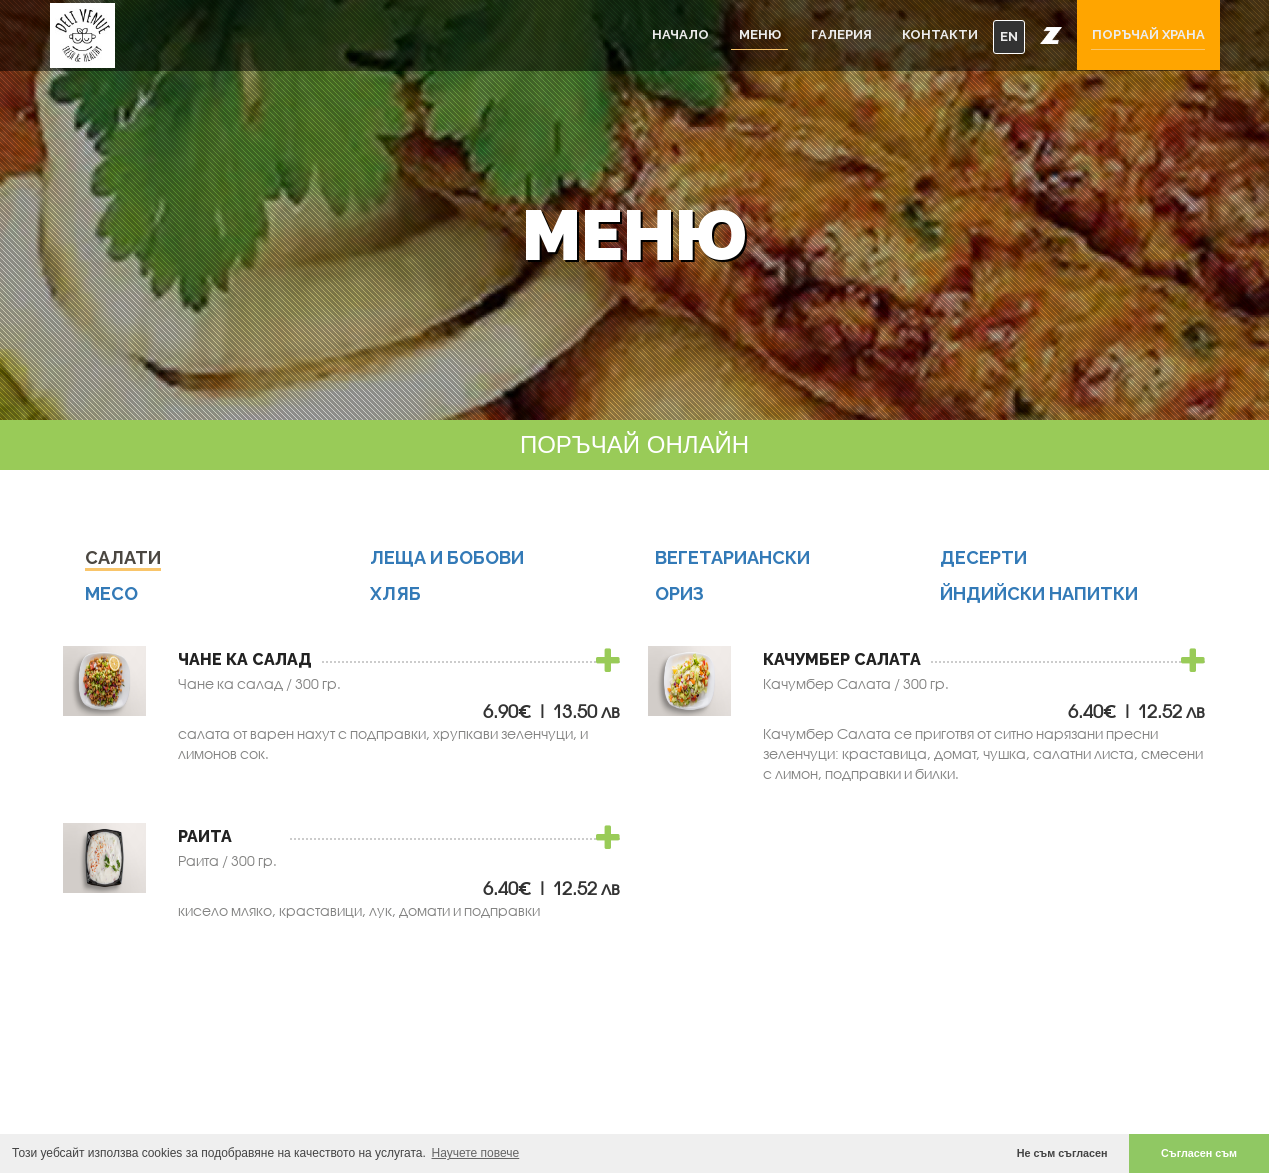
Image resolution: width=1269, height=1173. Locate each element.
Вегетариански (732, 557)
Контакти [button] (940, 34)
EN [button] (1009, 36)
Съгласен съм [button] (1199, 1153)
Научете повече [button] (476, 1153)
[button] (1051, 35)
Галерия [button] (841, 34)
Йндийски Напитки (1039, 593)
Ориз (679, 593)
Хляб (395, 593)
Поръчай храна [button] (1148, 34)
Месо (111, 593)
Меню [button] (760, 34)
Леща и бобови (447, 557)
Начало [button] (680, 34)
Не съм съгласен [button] (1062, 1153)
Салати (123, 557)
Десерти (983, 557)
